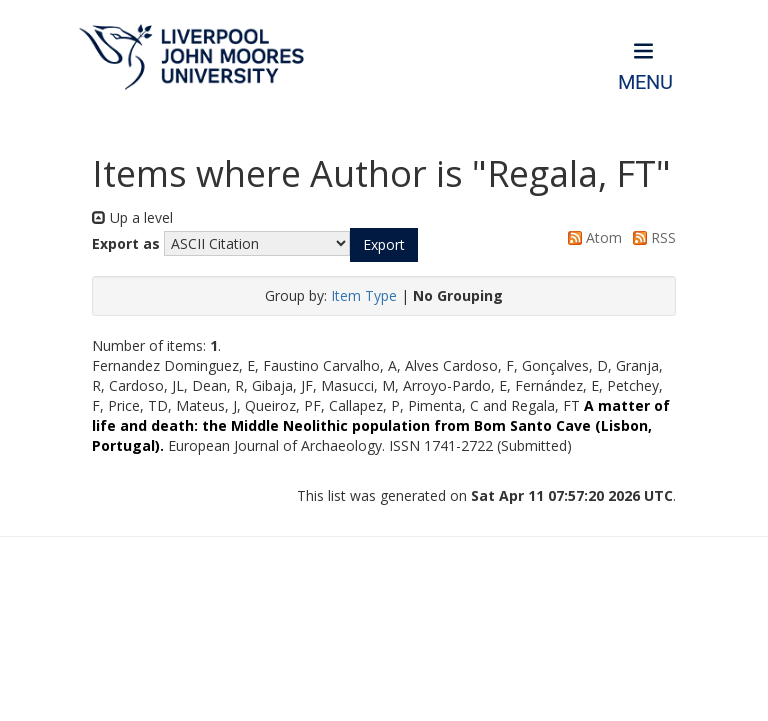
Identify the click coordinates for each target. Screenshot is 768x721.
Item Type (364, 295)
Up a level (132, 217)
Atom (591, 237)
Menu (645, 82)
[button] (384, 245)
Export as (126, 243)
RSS (651, 237)
